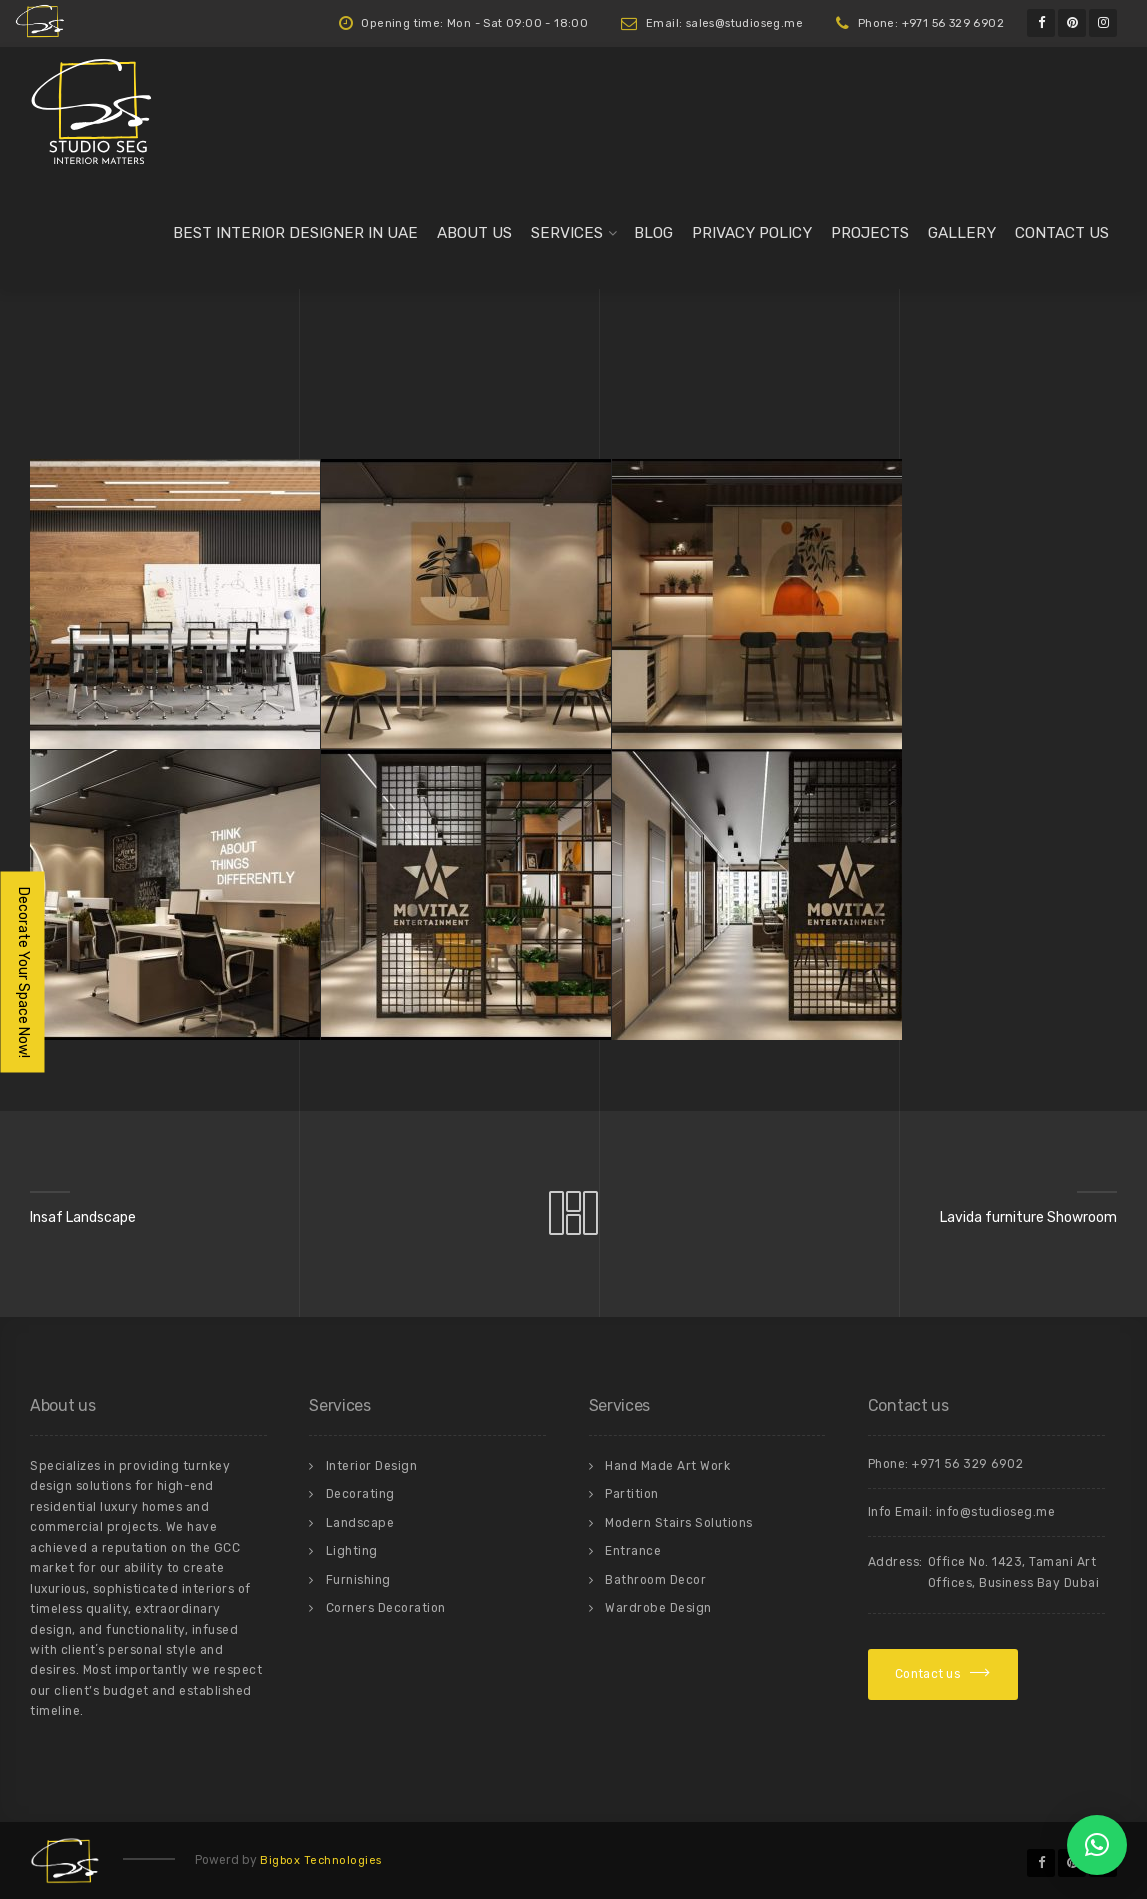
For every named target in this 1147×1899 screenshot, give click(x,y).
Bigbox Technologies (321, 1860)
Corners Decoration (386, 1608)
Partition (632, 1494)
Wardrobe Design (658, 1608)
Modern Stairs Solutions (679, 1523)
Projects (870, 233)
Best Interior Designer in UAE (295, 233)
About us (474, 233)
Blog (653, 233)
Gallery (962, 233)
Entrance (633, 1551)
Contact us (1062, 233)
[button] (1097, 1845)
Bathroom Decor (655, 1580)
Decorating (360, 1494)
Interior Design (372, 1466)
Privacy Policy (752, 233)
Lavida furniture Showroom (1028, 1217)
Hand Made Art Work (667, 1466)
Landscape (360, 1523)
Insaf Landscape (83, 1217)
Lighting (352, 1551)
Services (567, 233)
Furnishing (358, 1580)
